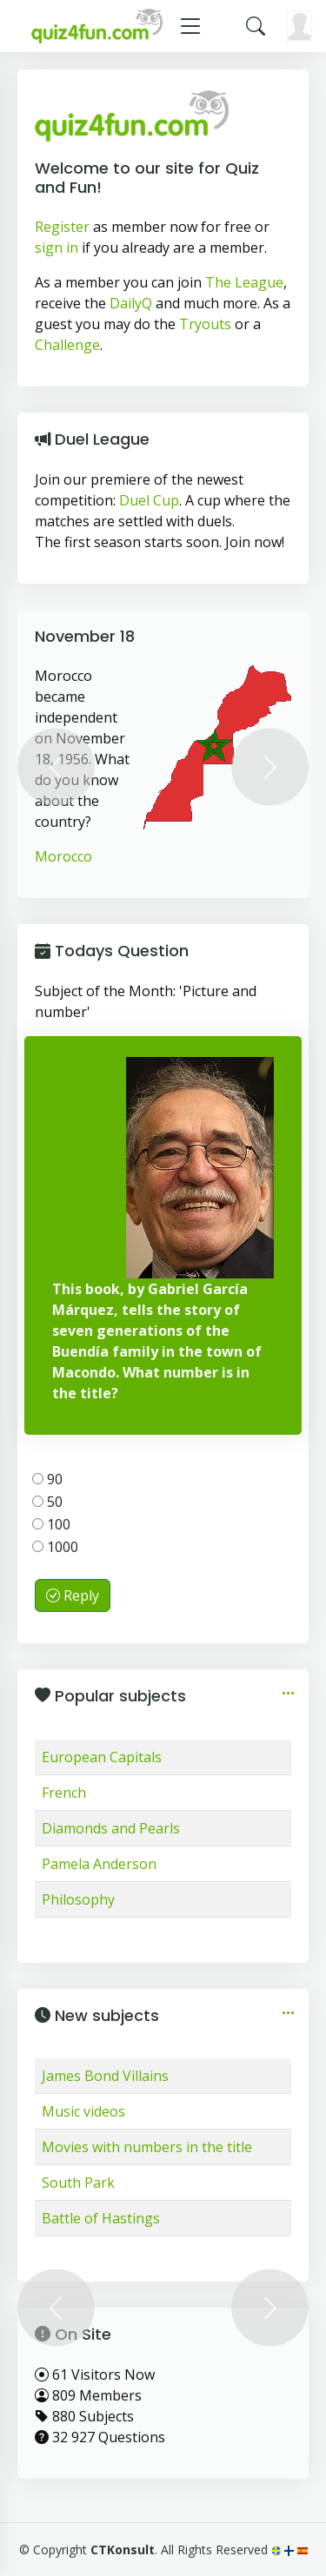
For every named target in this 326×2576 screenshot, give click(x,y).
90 (47, 1479)
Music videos (83, 2111)
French (64, 1792)
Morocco (63, 856)
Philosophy (78, 1899)
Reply (72, 1595)
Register (62, 226)
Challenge (67, 344)
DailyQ (131, 303)
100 (51, 1524)
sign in (56, 247)
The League (244, 282)
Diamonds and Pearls (111, 1828)
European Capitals (102, 1757)
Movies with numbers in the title (147, 2147)
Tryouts (205, 324)
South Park (78, 2182)
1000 (55, 1546)
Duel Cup (149, 500)
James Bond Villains (105, 2075)
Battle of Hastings (101, 2218)
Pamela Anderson (99, 1863)
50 (47, 1501)
